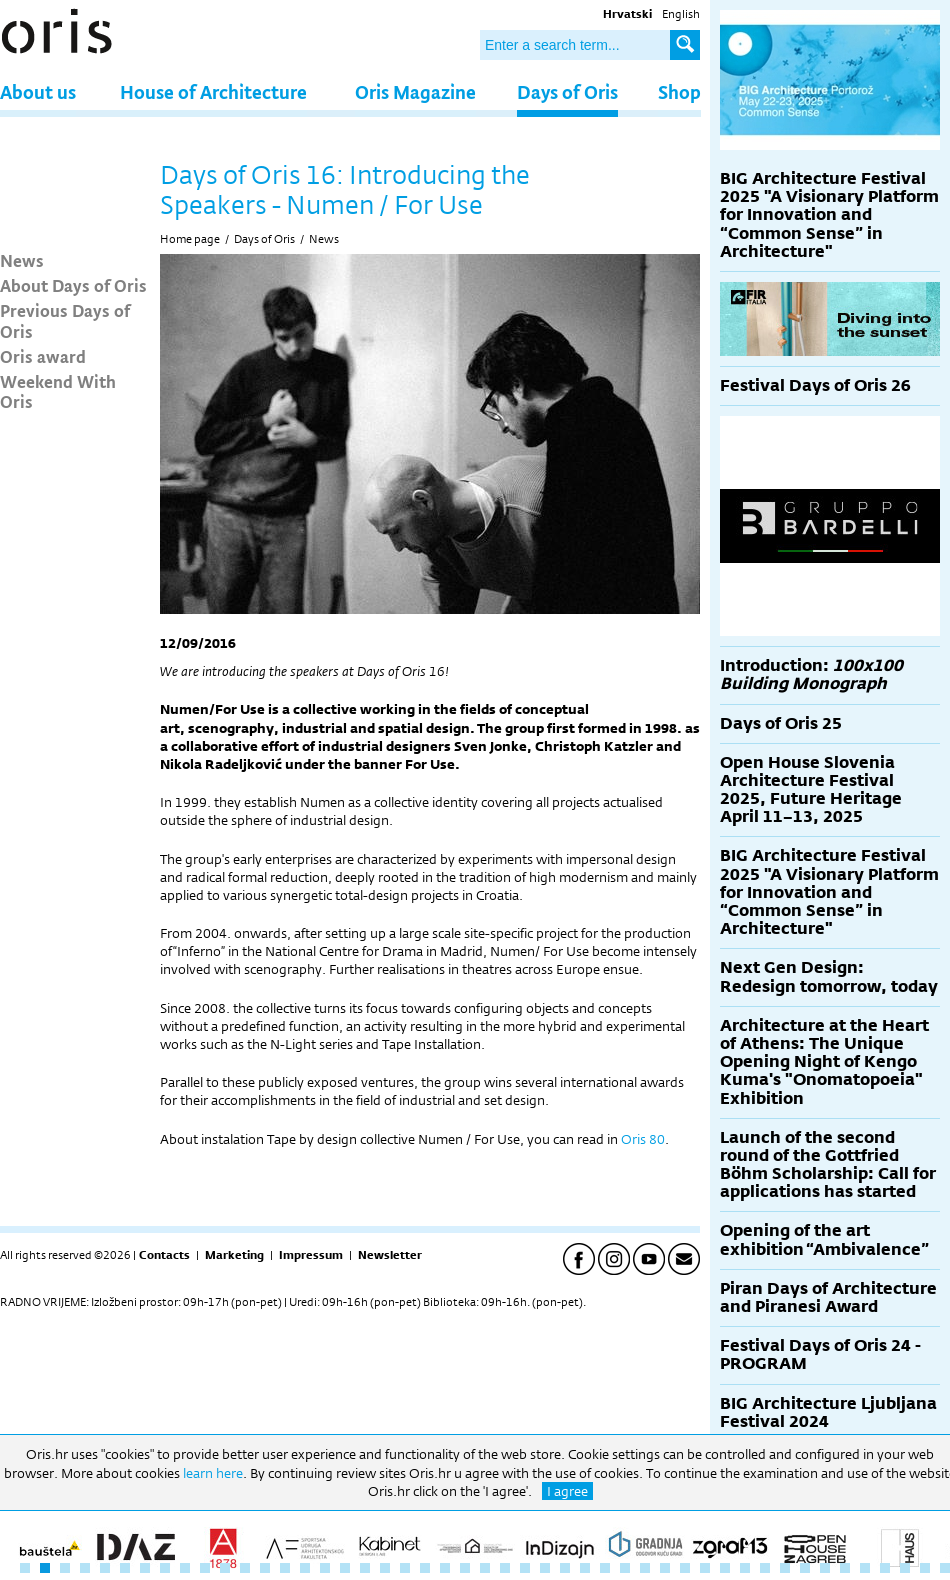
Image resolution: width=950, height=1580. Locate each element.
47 (945, 1568)
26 (525, 1568)
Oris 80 (643, 1139)
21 (425, 1568)
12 (245, 1568)
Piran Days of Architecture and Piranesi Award (828, 1297)
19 (385, 1568)
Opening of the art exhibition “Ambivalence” (824, 1239)
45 (905, 1568)
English (681, 14)
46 (925, 1568)
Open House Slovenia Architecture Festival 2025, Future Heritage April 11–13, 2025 (811, 790)
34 (685, 1568)
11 (225, 1568)
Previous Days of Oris (65, 320)
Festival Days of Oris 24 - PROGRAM (820, 1354)
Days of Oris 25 (781, 723)
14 (285, 1568)
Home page (190, 239)
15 (305, 1568)
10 (205, 1568)
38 (765, 1568)
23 (465, 1568)
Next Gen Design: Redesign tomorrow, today (829, 976)
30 (605, 1568)
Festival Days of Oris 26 (815, 385)
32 (645, 1568)
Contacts (164, 1255)
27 (545, 1568)
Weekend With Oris (58, 391)
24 (485, 1568)
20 (405, 1568)
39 (785, 1568)
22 (445, 1568)
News (22, 260)
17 (345, 1568)
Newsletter (390, 1255)
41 (825, 1568)
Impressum (311, 1255)
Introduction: (811, 674)
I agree (567, 1491)
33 (665, 1568)
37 (745, 1568)
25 (505, 1568)
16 (325, 1568)
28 (565, 1568)
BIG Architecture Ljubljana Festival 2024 (828, 1412)
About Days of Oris (73, 285)
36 (725, 1568)
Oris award (43, 356)
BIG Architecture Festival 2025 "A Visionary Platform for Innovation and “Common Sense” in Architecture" (829, 215)
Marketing (234, 1255)
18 (365, 1568)
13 (265, 1568)
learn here (213, 1473)
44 (885, 1568)
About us (38, 91)
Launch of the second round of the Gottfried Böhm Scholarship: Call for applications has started (828, 1165)
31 (625, 1568)
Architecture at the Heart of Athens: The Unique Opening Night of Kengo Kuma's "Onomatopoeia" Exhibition (824, 1062)
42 (845, 1568)
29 (585, 1568)
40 (805, 1568)
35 (705, 1568)
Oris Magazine (415, 91)
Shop (679, 91)
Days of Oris (567, 91)
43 (865, 1568)
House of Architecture (213, 91)
